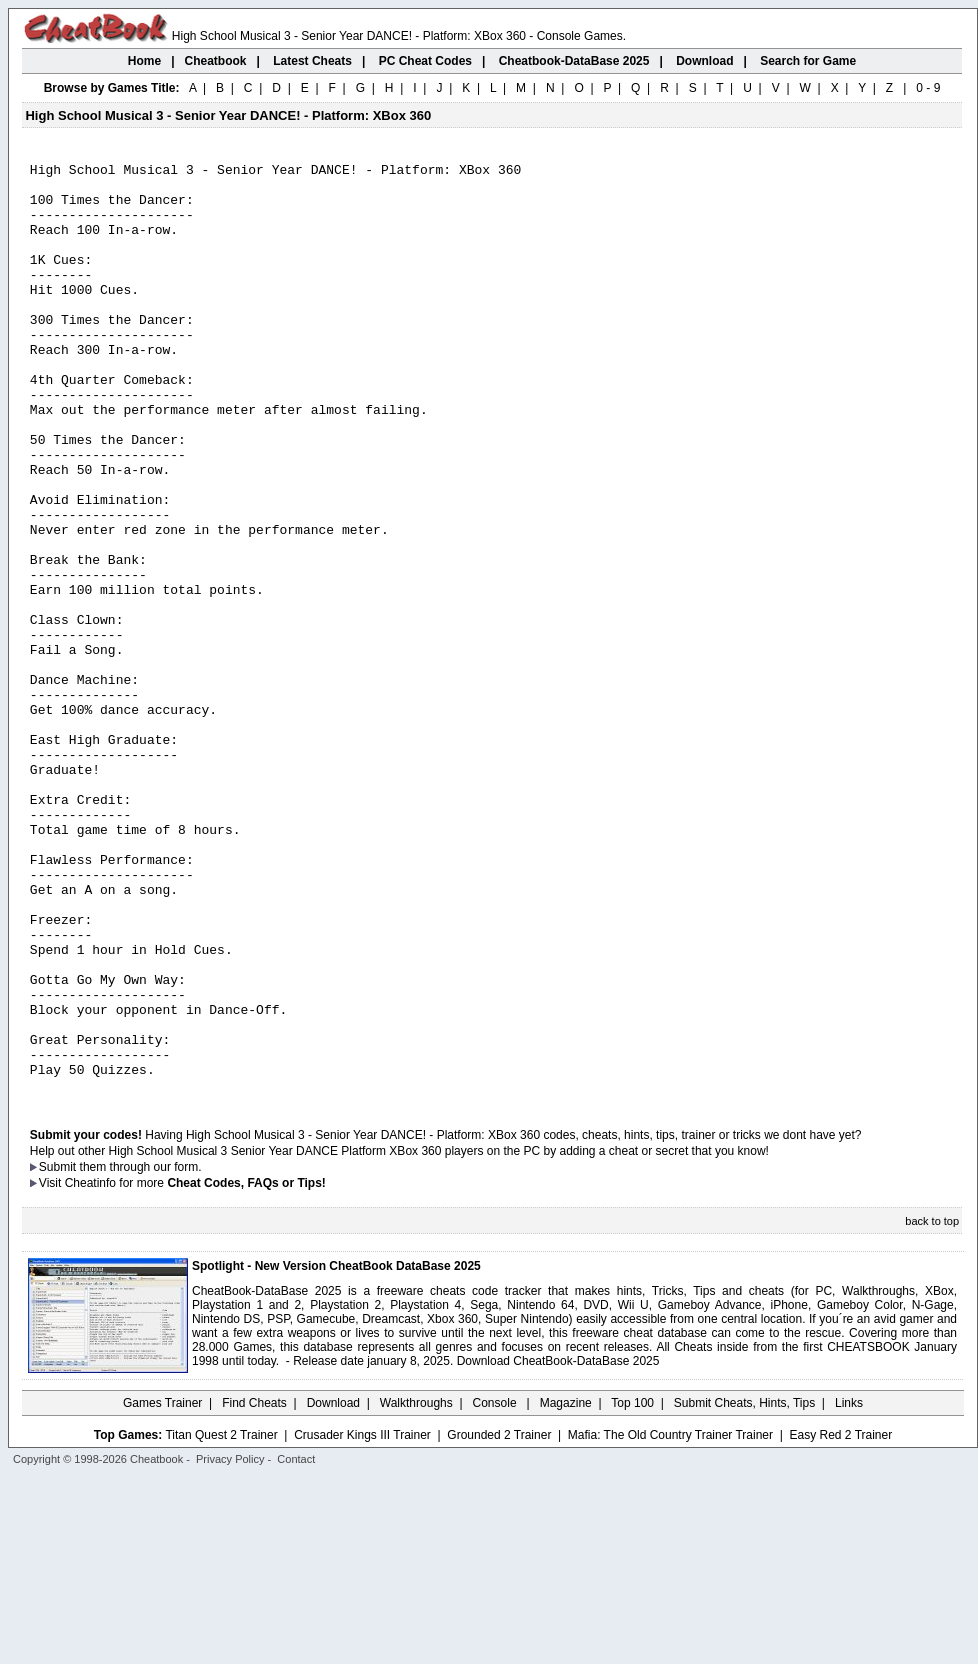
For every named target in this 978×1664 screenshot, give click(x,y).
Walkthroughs (416, 1589)
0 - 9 (928, 88)
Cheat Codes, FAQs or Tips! (246, 1369)
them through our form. (141, 1353)
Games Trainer (162, 1589)
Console (496, 1589)
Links (849, 1589)
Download (333, 1589)
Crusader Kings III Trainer (362, 1621)
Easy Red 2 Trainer (840, 1621)
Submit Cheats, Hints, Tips (744, 1589)
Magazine (566, 1589)
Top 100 (632, 1589)
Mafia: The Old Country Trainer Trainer (670, 1621)
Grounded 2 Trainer (499, 1621)
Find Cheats (254, 1589)
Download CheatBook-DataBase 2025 (558, 1547)
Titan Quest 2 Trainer (221, 1621)
